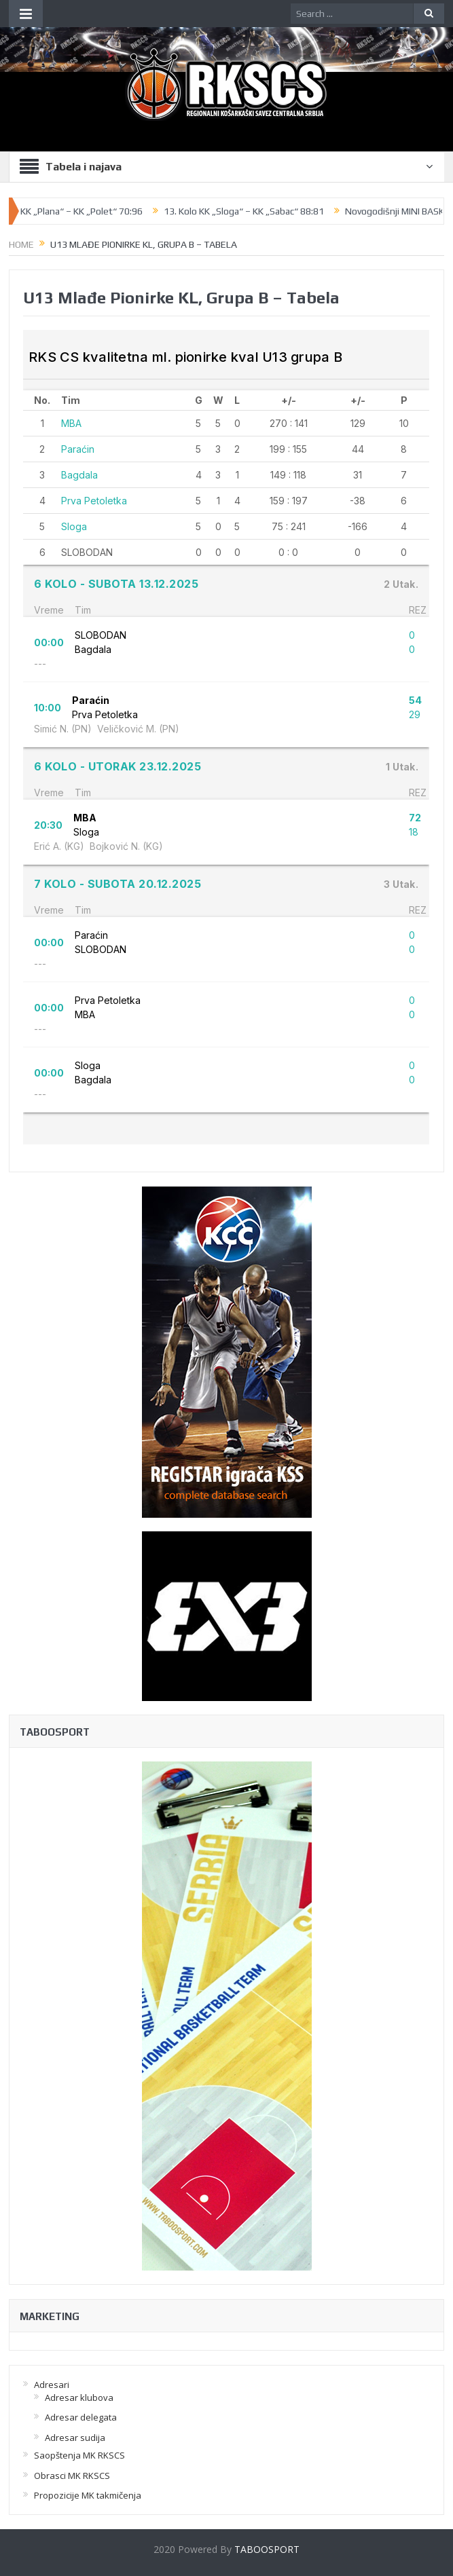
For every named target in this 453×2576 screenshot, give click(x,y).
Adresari (51, 2384)
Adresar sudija (75, 2437)
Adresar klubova (79, 2397)
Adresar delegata (81, 2417)
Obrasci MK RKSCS (72, 2475)
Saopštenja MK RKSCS (79, 2455)
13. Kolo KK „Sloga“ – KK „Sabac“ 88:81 (248, 211)
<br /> (226, 737)
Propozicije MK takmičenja (87, 2495)
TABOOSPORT (267, 2549)
